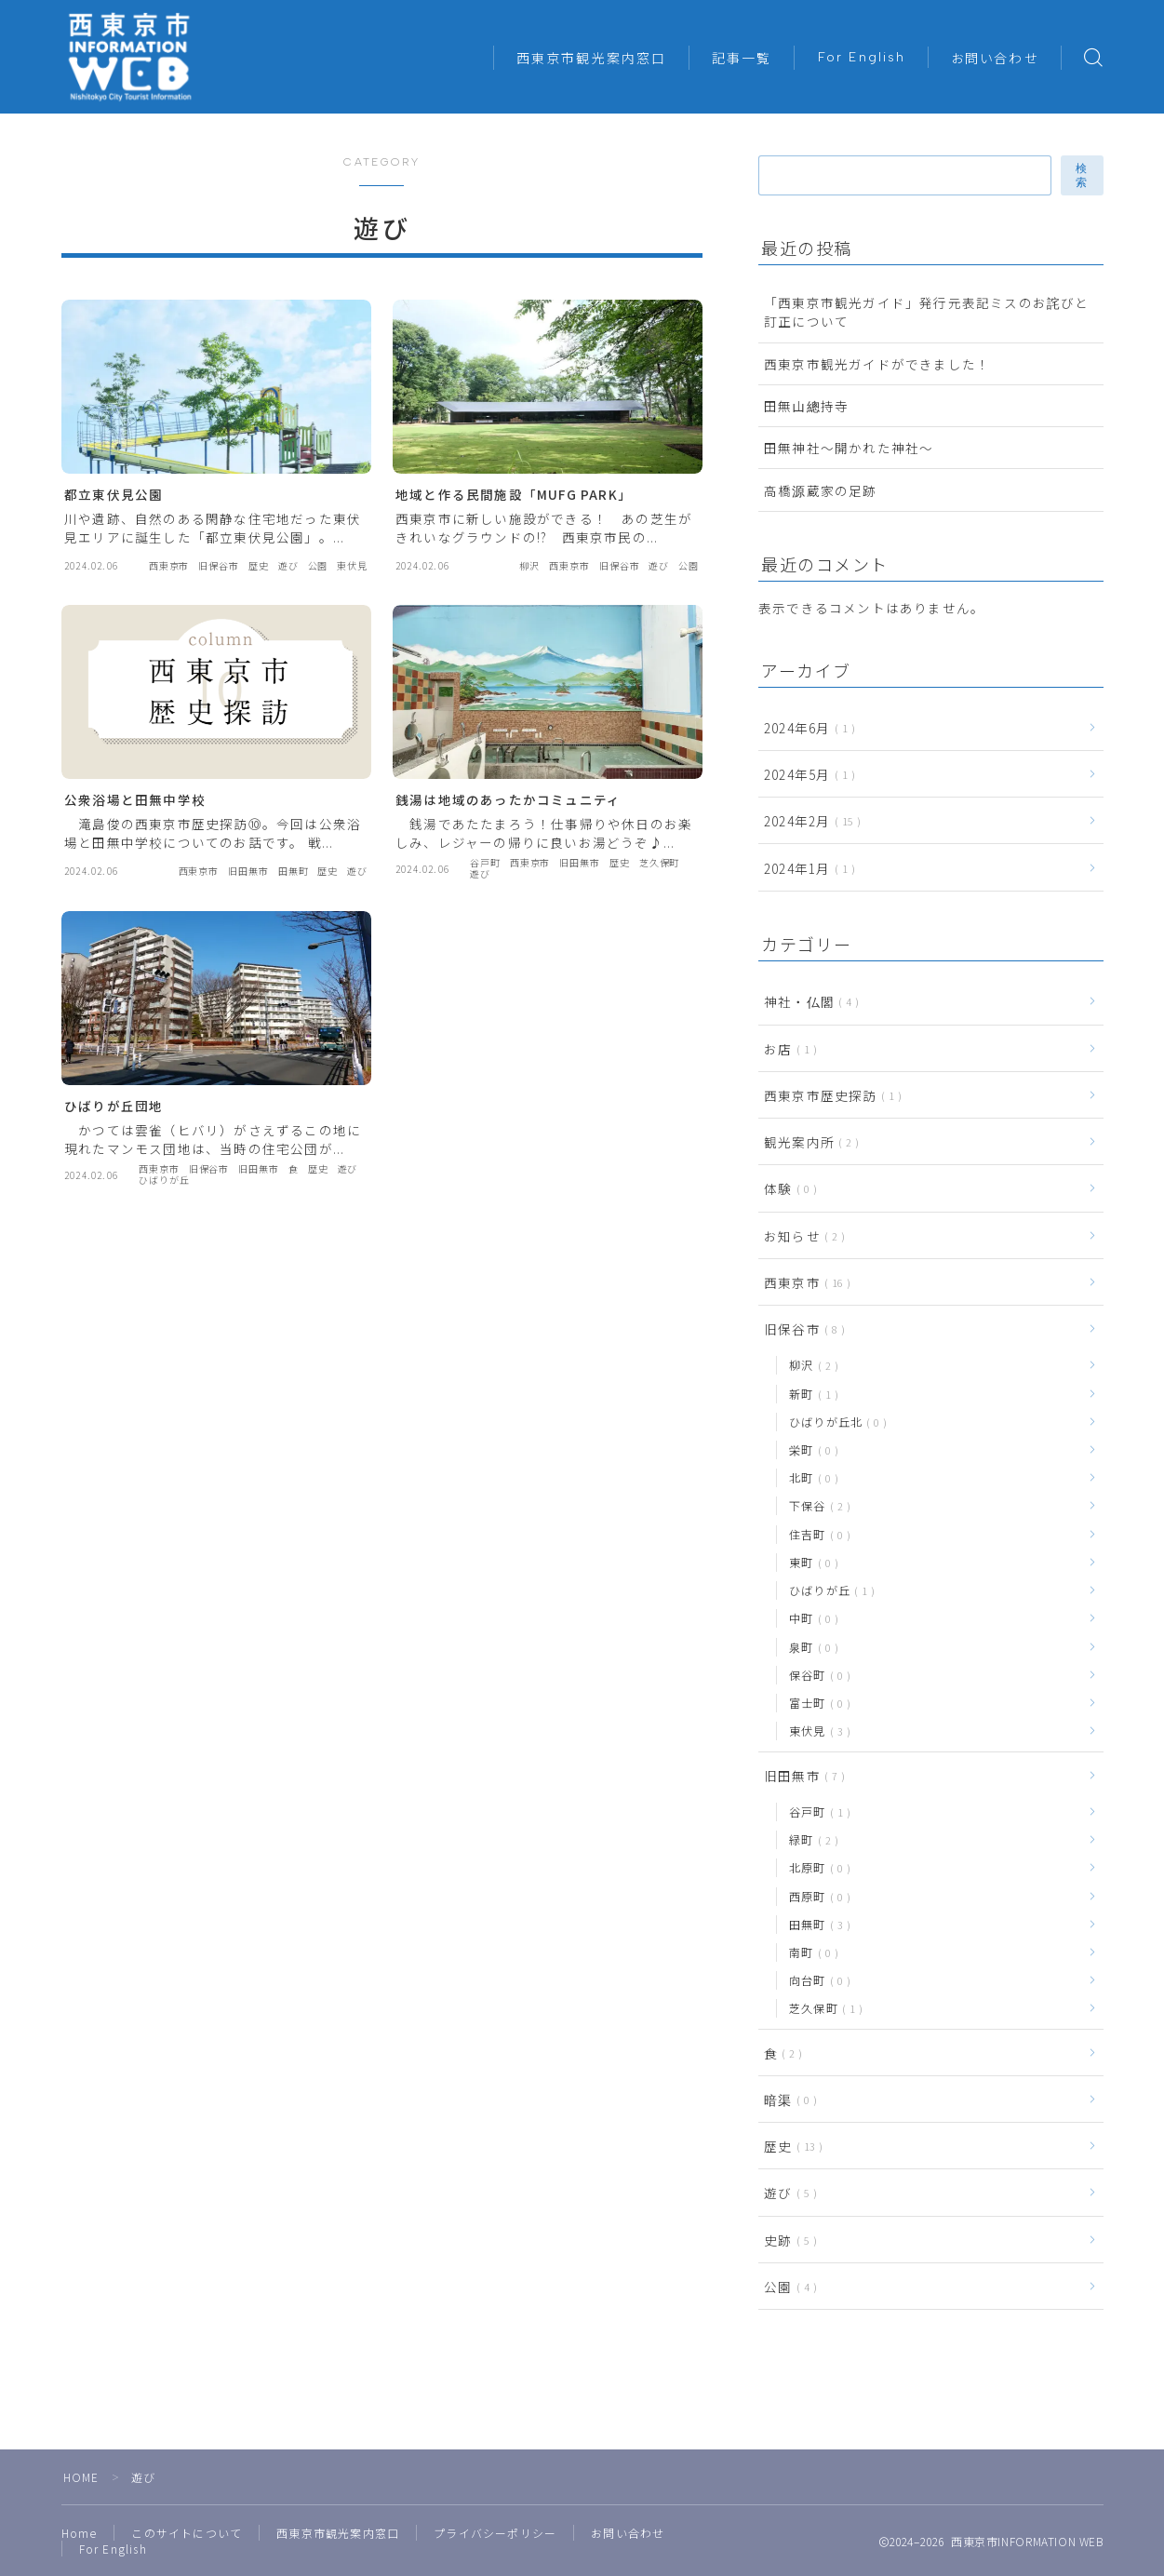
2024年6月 (806, 727)
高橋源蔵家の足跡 (827, 490)
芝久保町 (822, 2008)
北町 (810, 1477)
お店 (786, 1049)
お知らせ (800, 1236)
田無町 (816, 1924)
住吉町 (816, 1534)
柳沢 (810, 1365)
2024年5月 (806, 774)
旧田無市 (800, 1775)
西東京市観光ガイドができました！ (877, 364)
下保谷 (816, 1505)
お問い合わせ (994, 59)
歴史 (789, 2146)
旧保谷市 (800, 1329)
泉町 (810, 1647)
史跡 (786, 2240)
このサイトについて (186, 2533)
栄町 (810, 1449)
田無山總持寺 (806, 405)
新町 (810, 1394)
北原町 (816, 1867)
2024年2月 (808, 821)
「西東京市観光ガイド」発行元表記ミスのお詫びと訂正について (927, 311)
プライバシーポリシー (495, 2533)
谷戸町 (816, 1811)
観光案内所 (807, 1142)
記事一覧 (741, 59)
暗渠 (786, 2099)
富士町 (816, 1703)
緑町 (810, 1839)
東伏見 (816, 1730)
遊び (786, 2192)
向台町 (816, 1980)
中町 (810, 1618)
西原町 (816, 1896)
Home (79, 2533)
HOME (81, 2477)
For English (861, 57)
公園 (786, 2286)
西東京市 (803, 1282)
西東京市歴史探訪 (829, 1095)
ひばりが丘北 (834, 1421)
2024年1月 (806, 868)
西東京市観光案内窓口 (591, 59)
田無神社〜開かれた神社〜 (848, 447)
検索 (1082, 175)
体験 (786, 1188)
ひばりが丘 (828, 1590)
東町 (810, 1562)
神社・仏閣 (807, 1001)
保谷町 (816, 1675)
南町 (810, 1952)
